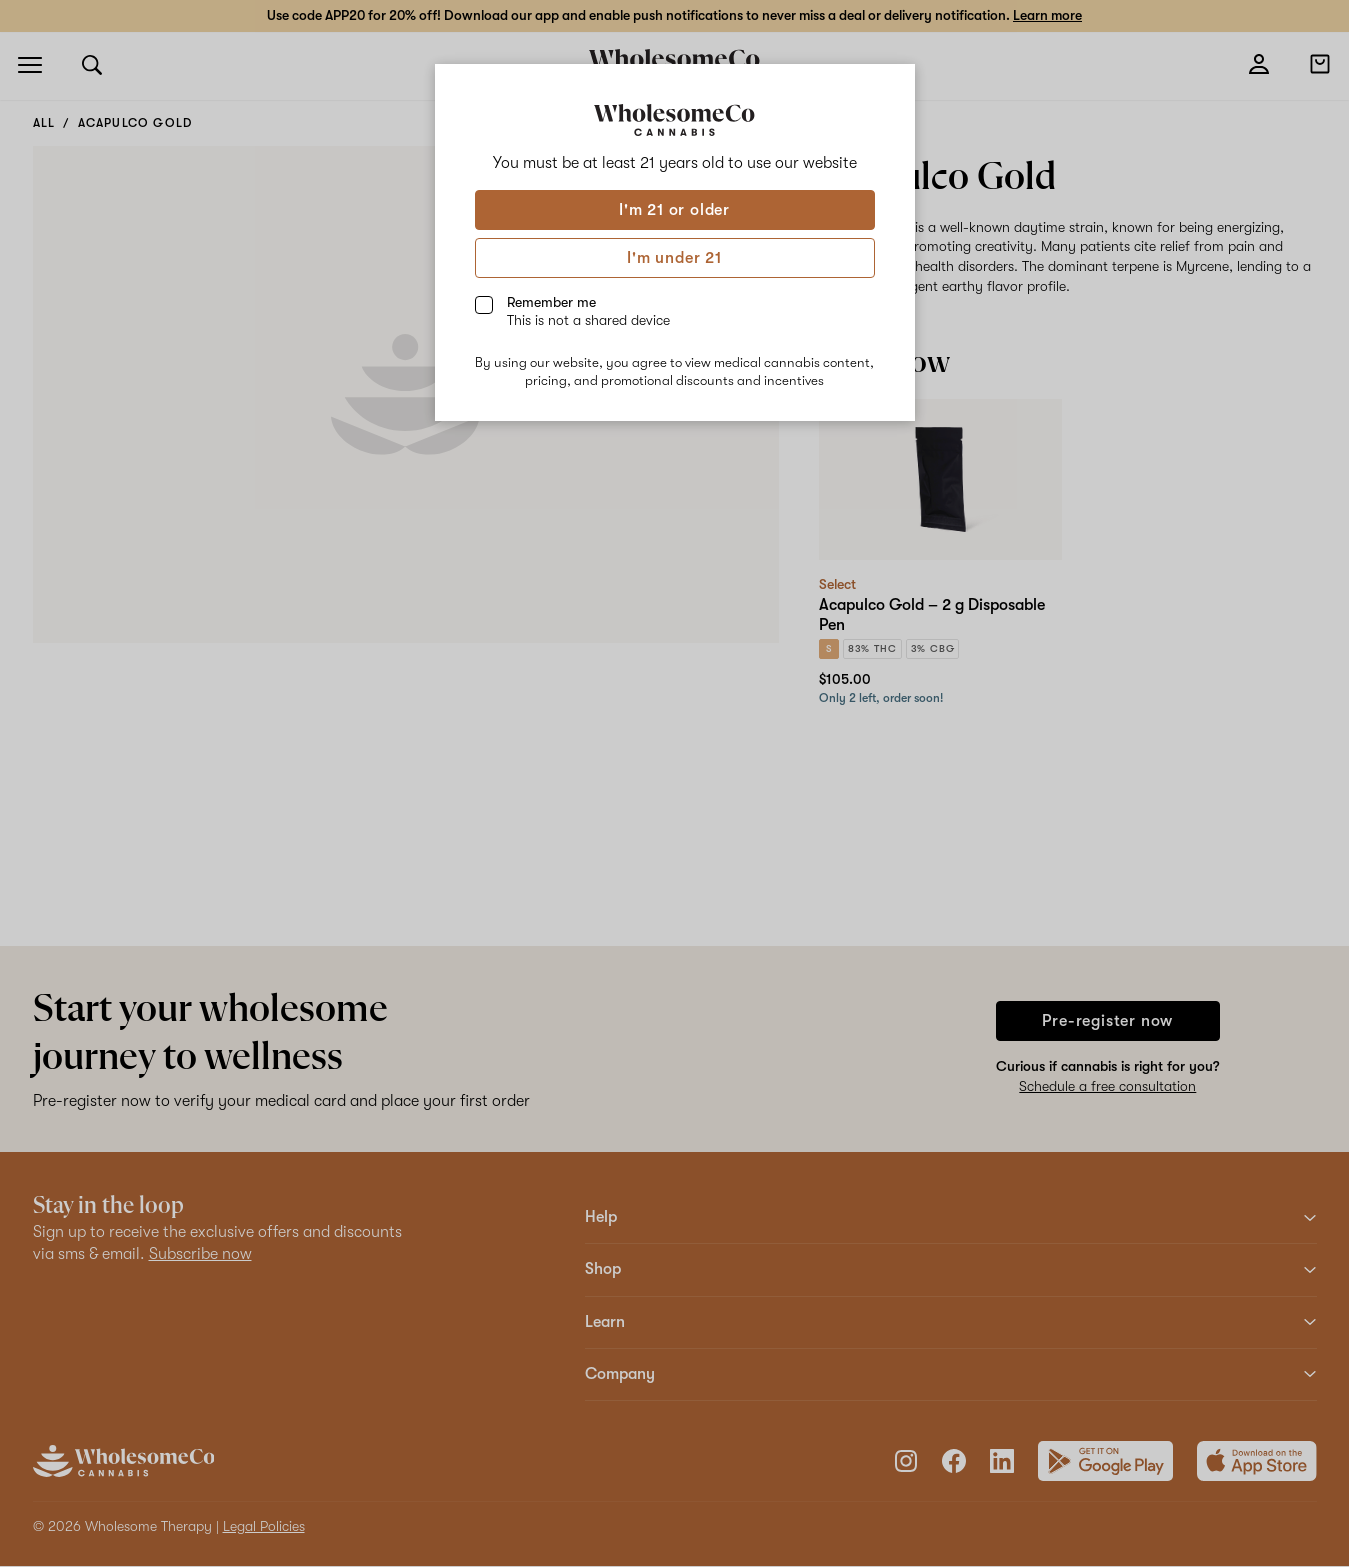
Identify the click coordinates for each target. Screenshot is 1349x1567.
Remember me (588, 311)
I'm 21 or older (674, 210)
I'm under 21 (674, 258)
